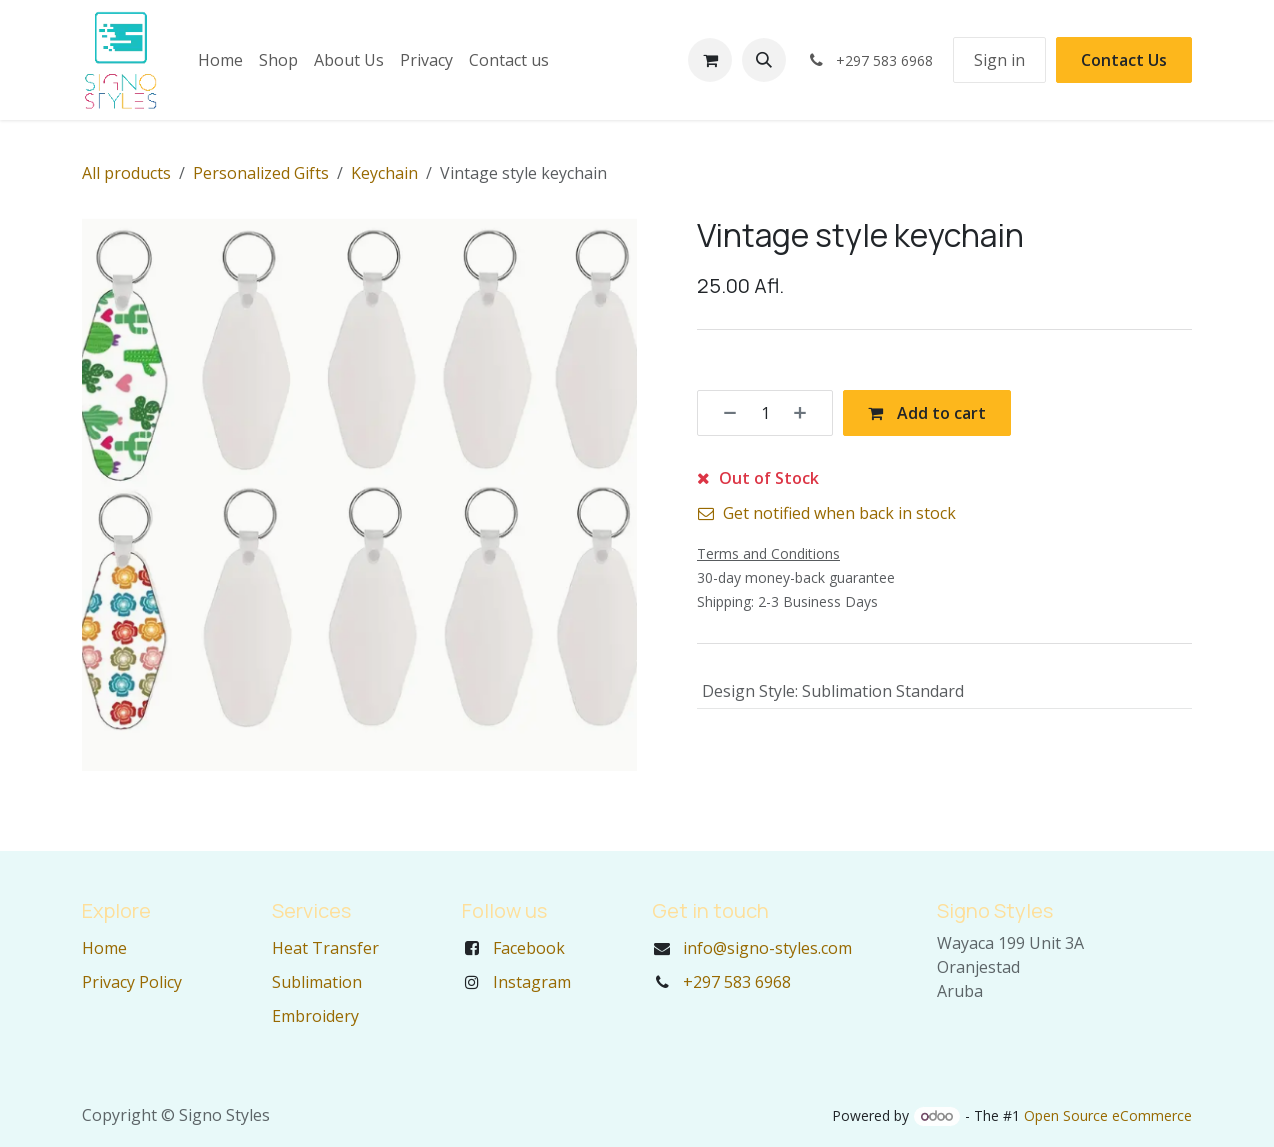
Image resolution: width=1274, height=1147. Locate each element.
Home (104, 948)
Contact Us (1124, 60)
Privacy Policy (132, 982)
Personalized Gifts (261, 173)
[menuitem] (220, 60)
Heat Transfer (325, 948)
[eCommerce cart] (710, 60)
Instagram (532, 982)
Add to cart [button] (927, 413)
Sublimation (317, 982)
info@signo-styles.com (767, 948)
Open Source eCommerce (1108, 1115)
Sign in (999, 60)
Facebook (529, 948)
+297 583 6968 (737, 982)
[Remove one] (723, 413)
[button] (764, 60)
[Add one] (807, 413)
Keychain (384, 173)
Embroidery (315, 1016)
